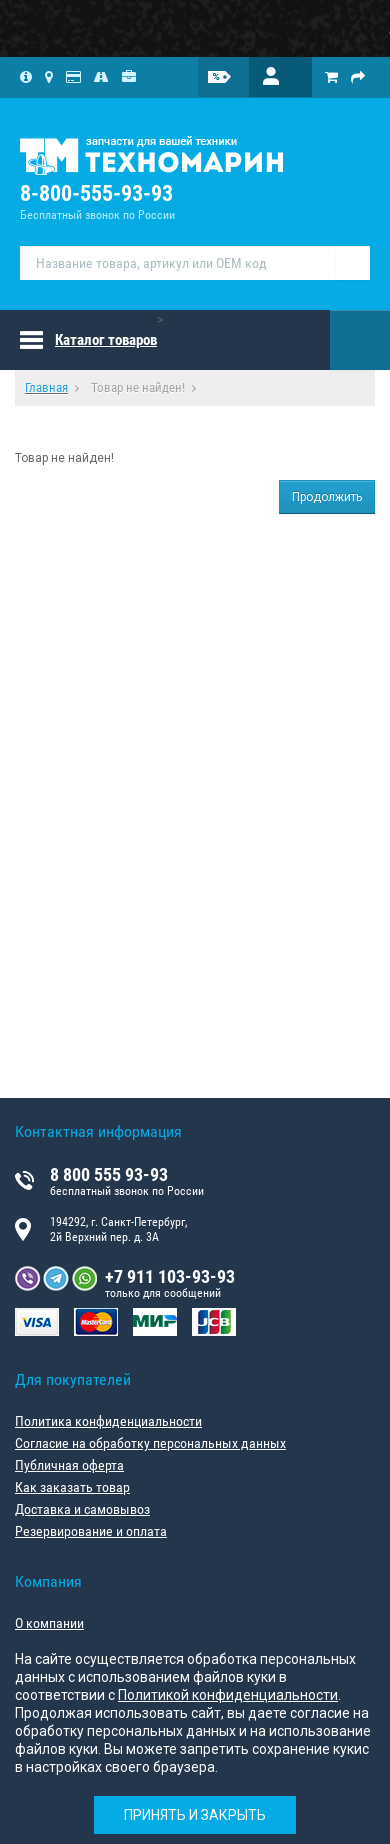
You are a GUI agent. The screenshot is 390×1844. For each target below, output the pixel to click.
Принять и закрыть (195, 1815)
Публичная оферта (69, 1465)
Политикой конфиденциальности (228, 1695)
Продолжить (327, 497)
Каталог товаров (106, 340)
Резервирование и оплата (91, 1531)
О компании (49, 1623)
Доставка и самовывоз (82, 1509)
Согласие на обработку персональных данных (150, 1443)
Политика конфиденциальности (108, 1421)
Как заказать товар (72, 1487)
